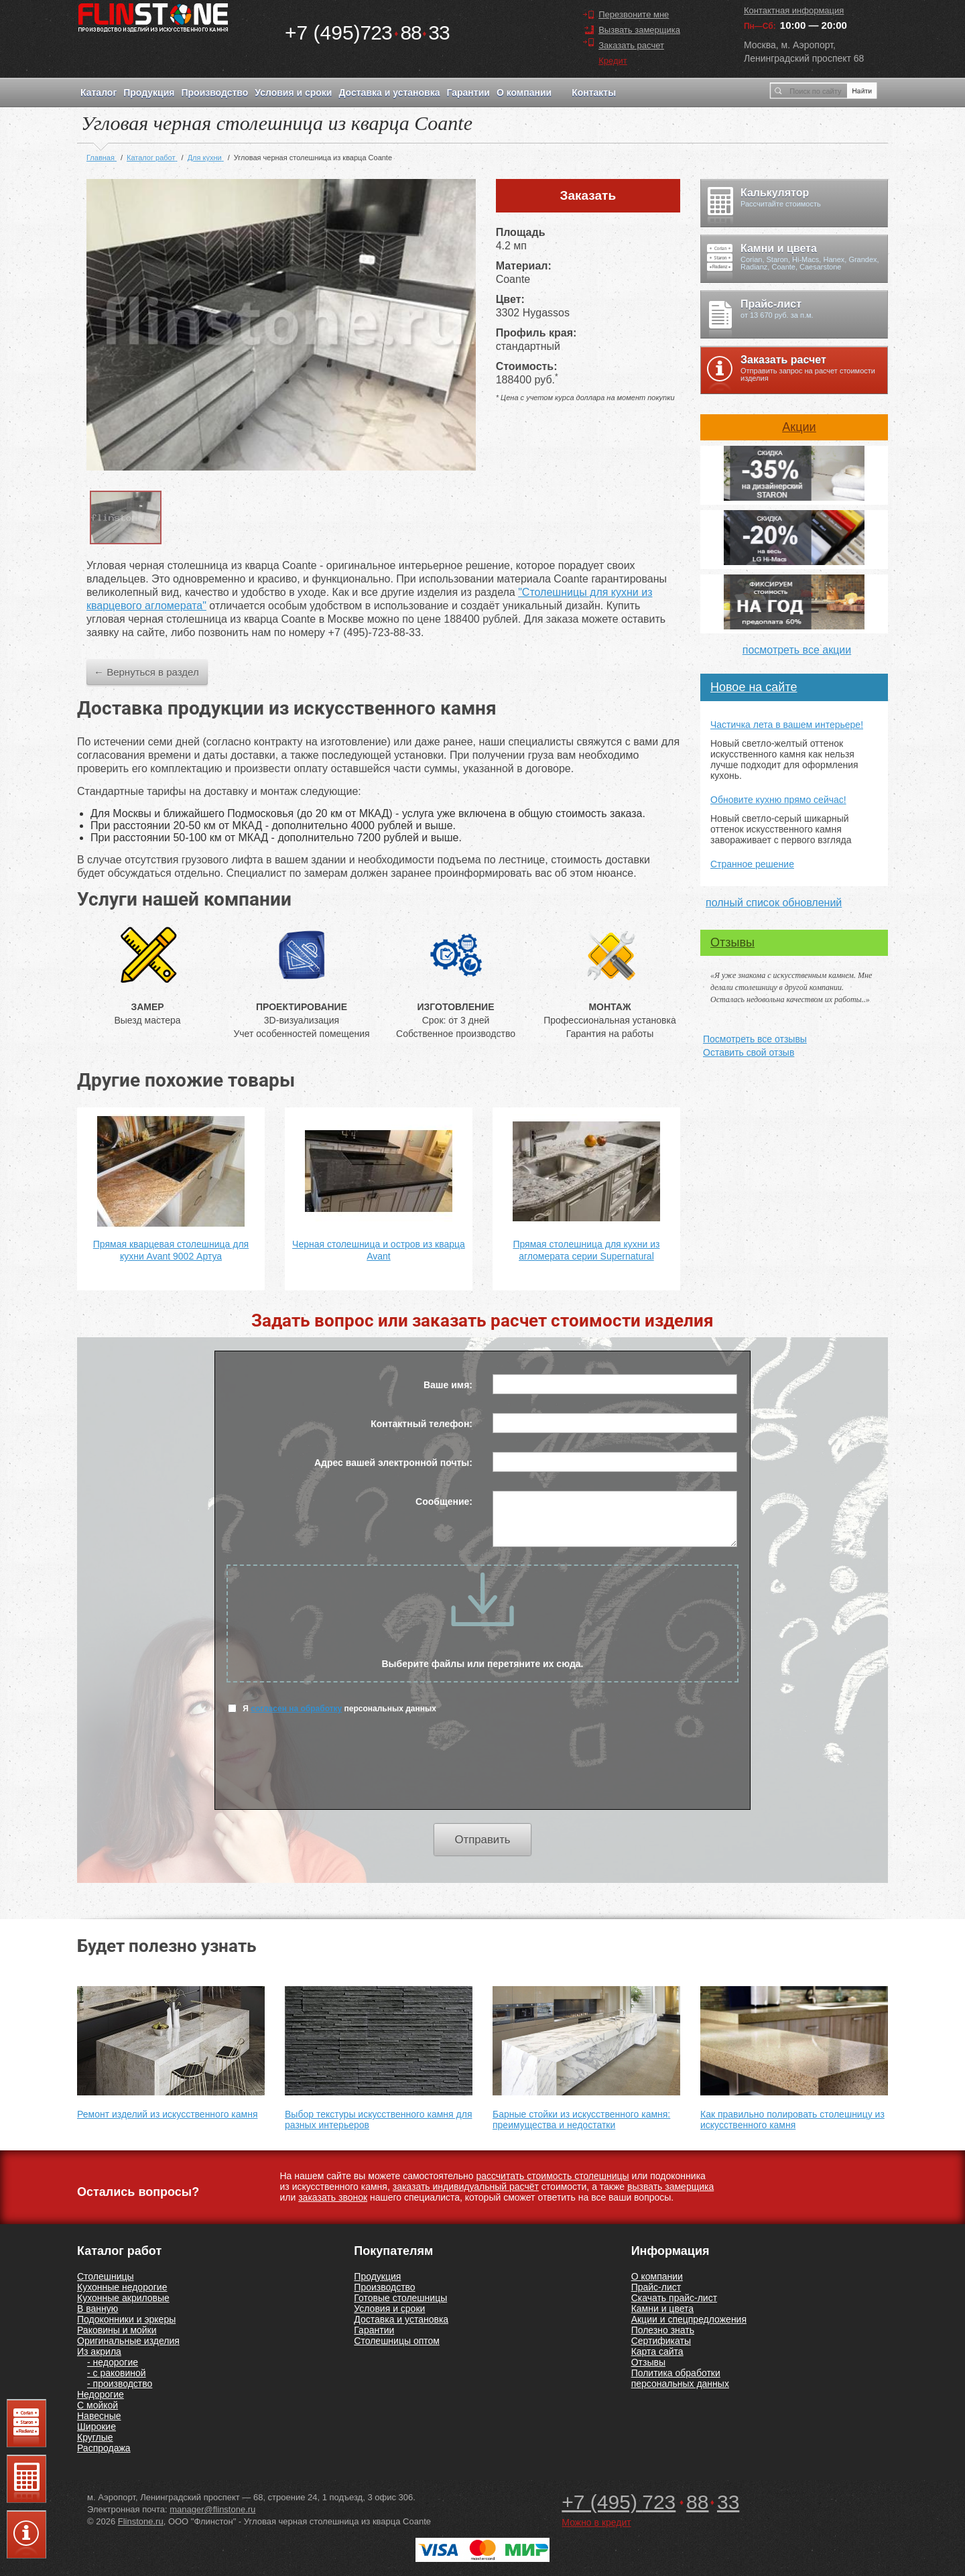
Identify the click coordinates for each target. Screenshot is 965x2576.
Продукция (148, 92)
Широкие (96, 2426)
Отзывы (732, 942)
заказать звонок (332, 2197)
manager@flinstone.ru (212, 2509)
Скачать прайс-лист (674, 2297)
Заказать (588, 195)
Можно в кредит (596, 2522)
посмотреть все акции (797, 650)
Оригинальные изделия (128, 2340)
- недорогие (112, 2362)
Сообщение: (443, 1501)
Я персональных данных (332, 1708)
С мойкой (97, 2405)
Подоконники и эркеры (126, 2319)
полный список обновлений (774, 902)
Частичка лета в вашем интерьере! (786, 724)
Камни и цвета (662, 2308)
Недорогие (100, 2394)
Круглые (95, 2437)
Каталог (98, 92)
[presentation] (482, 1769)
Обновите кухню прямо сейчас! (778, 799)
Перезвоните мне (633, 14)
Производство (214, 92)
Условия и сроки (293, 92)
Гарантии (467, 92)
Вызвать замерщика (639, 30)
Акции (799, 427)
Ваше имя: (448, 1384)
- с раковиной (116, 2373)
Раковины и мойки (117, 2330)
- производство (119, 2383)
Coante (513, 279)
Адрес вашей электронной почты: (393, 1462)
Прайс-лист (656, 2287)
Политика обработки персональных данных (680, 2378)
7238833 (367, 32)
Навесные (99, 2415)
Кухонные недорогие (122, 2287)
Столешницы (105, 2276)
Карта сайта (657, 2351)
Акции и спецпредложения (689, 2319)
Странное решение (752, 864)
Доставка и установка (389, 92)
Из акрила (99, 2351)
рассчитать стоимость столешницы (552, 2175)
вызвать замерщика (670, 2186)
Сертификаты (661, 2340)
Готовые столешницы (400, 2297)
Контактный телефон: (421, 1423)
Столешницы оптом (397, 2340)
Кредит (612, 61)
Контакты (594, 92)
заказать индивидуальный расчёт (466, 2186)
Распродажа (104, 2448)
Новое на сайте (753, 687)
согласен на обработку (296, 1708)
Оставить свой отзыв (748, 1052)
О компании (524, 92)
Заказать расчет (631, 45)
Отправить (482, 1839)
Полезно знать (662, 2330)
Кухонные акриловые (123, 2297)
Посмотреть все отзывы (755, 1039)
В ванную (97, 2308)
